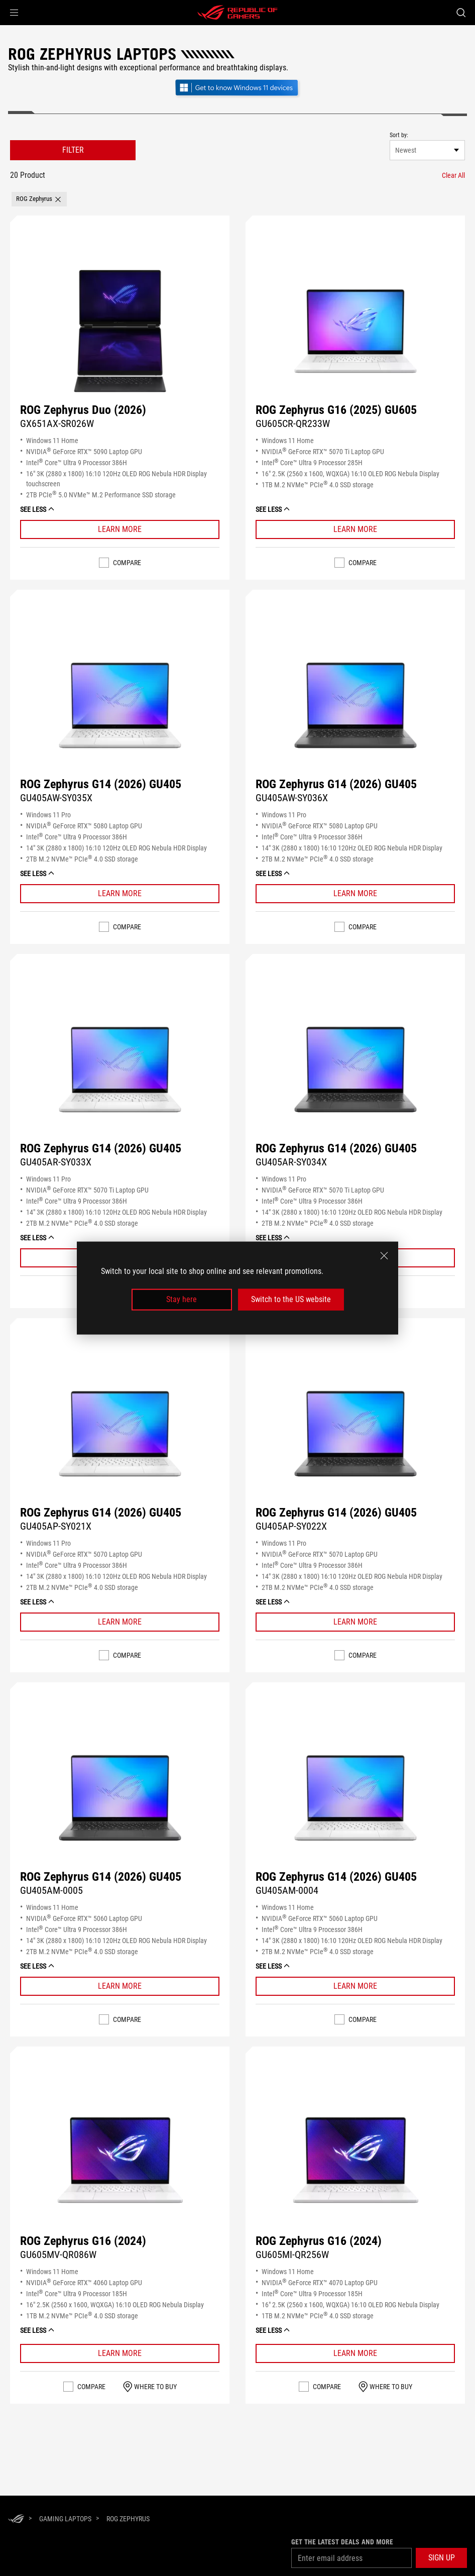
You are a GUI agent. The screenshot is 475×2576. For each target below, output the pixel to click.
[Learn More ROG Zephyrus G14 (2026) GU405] (119, 894)
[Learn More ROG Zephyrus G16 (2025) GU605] (355, 529)
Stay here (181, 1299)
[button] (14, 13)
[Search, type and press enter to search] (461, 12)
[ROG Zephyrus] (128, 2519)
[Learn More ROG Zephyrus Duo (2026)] (119, 529)
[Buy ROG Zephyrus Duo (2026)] (120, 331)
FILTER (73, 150)
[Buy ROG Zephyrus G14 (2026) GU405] (120, 705)
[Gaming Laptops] (65, 2519)
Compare (127, 563)
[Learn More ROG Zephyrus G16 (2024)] (119, 2353)
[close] (384, 1256)
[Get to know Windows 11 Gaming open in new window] (237, 96)
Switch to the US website (291, 1299)
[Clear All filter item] (453, 175)
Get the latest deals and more (342, 2542)
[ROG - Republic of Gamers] (237, 12)
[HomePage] (16, 2519)
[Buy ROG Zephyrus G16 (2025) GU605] (355, 331)
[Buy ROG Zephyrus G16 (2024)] (120, 2162)
